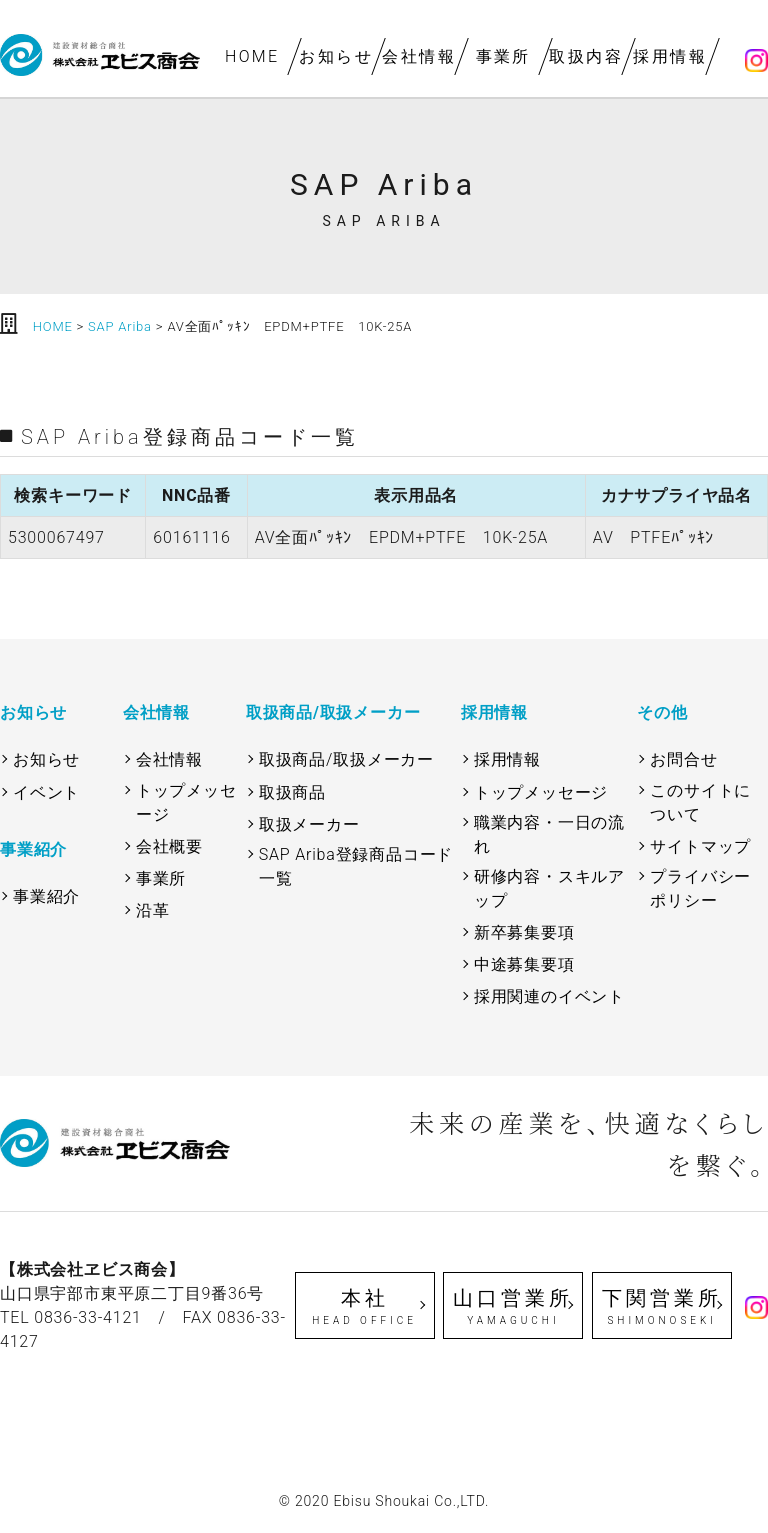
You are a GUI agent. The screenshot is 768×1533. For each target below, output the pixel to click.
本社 (365, 1307)
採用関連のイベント (549, 996)
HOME (252, 56)
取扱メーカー (309, 824)
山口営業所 (513, 1307)
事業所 (503, 56)
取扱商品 (292, 792)
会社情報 (420, 56)
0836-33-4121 (88, 1317)
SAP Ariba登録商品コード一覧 (356, 866)
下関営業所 (662, 1307)
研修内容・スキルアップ (549, 888)
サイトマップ (700, 846)
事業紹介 (46, 896)
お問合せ (683, 759)
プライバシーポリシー (700, 888)
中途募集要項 (524, 964)
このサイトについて (700, 802)
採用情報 (670, 56)
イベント (46, 792)
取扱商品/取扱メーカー (346, 759)
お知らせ (336, 56)
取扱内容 (587, 56)
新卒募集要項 (524, 932)
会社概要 (169, 846)
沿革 (153, 910)
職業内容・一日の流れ (549, 834)
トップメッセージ (186, 802)
